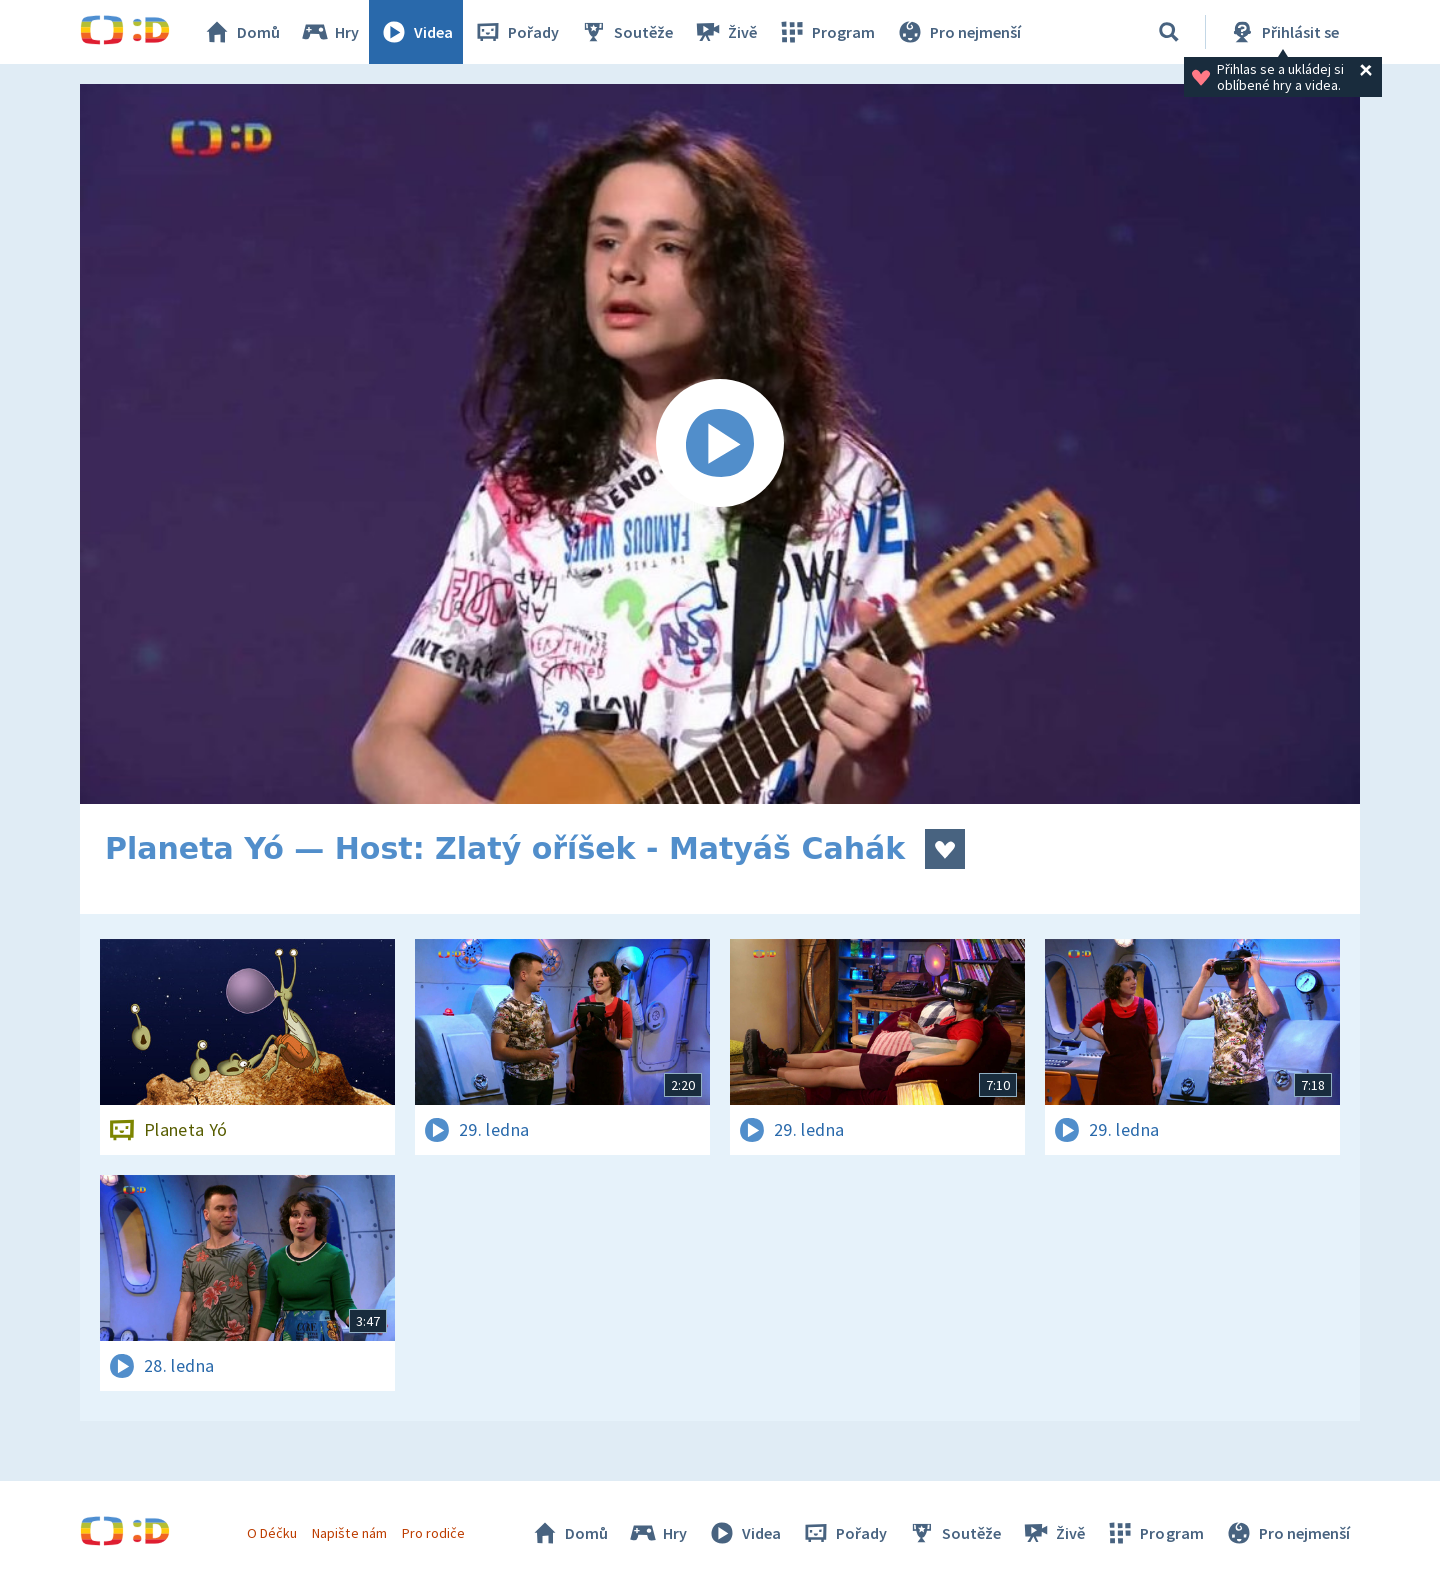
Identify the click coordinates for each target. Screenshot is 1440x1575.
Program (826, 32)
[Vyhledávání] (1169, 32)
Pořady (516, 32)
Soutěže (626, 32)
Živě (725, 32)
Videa (416, 32)
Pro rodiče (433, 1533)
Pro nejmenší (958, 32)
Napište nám (349, 1533)
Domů (241, 32)
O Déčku (272, 1533)
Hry (329, 32)
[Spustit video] (720, 444)
